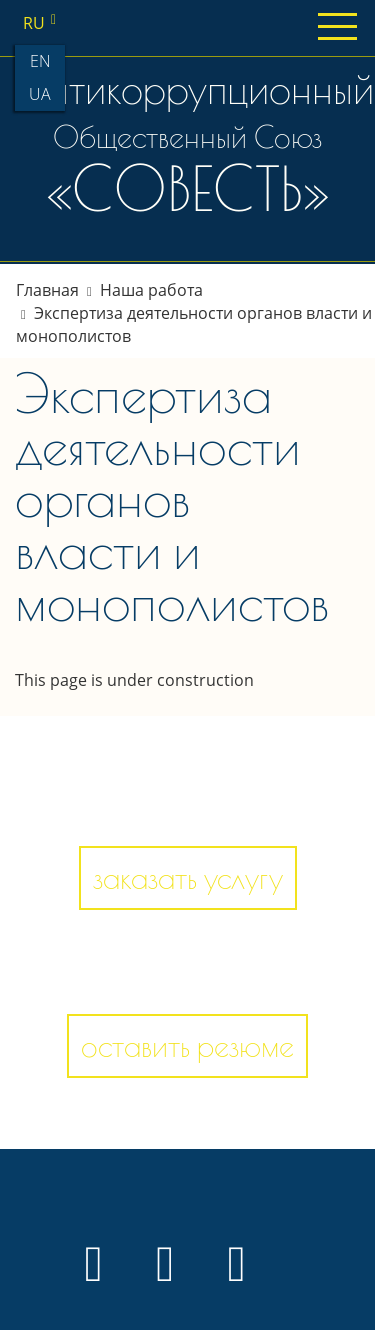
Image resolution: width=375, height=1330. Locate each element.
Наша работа (151, 290)
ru (43, 23)
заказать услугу (188, 877)
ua (40, 94)
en (40, 61)
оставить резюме (187, 1045)
